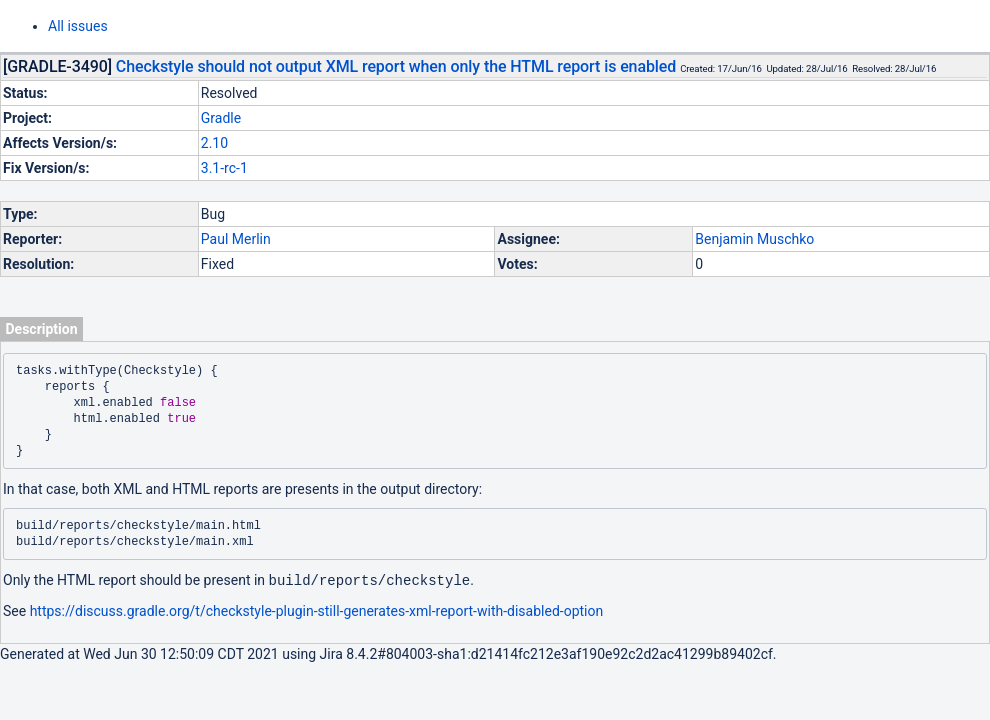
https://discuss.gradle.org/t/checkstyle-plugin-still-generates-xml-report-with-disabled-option (317, 610)
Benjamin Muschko (754, 239)
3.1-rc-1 (224, 168)
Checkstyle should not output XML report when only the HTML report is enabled (396, 66)
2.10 (214, 143)
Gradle (221, 118)
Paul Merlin (236, 239)
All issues (78, 26)
